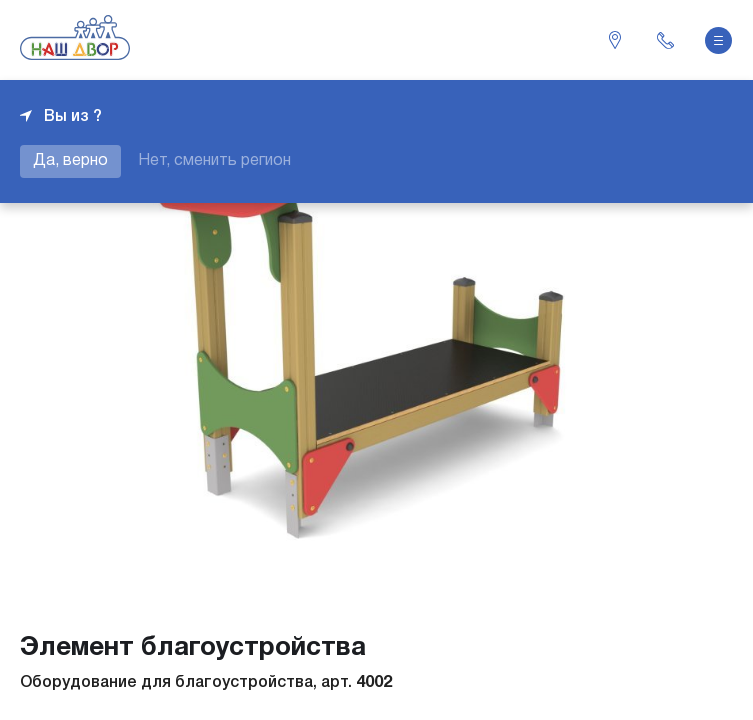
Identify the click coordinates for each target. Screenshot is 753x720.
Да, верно (70, 161)
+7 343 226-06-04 (665, 40)
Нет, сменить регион (214, 161)
